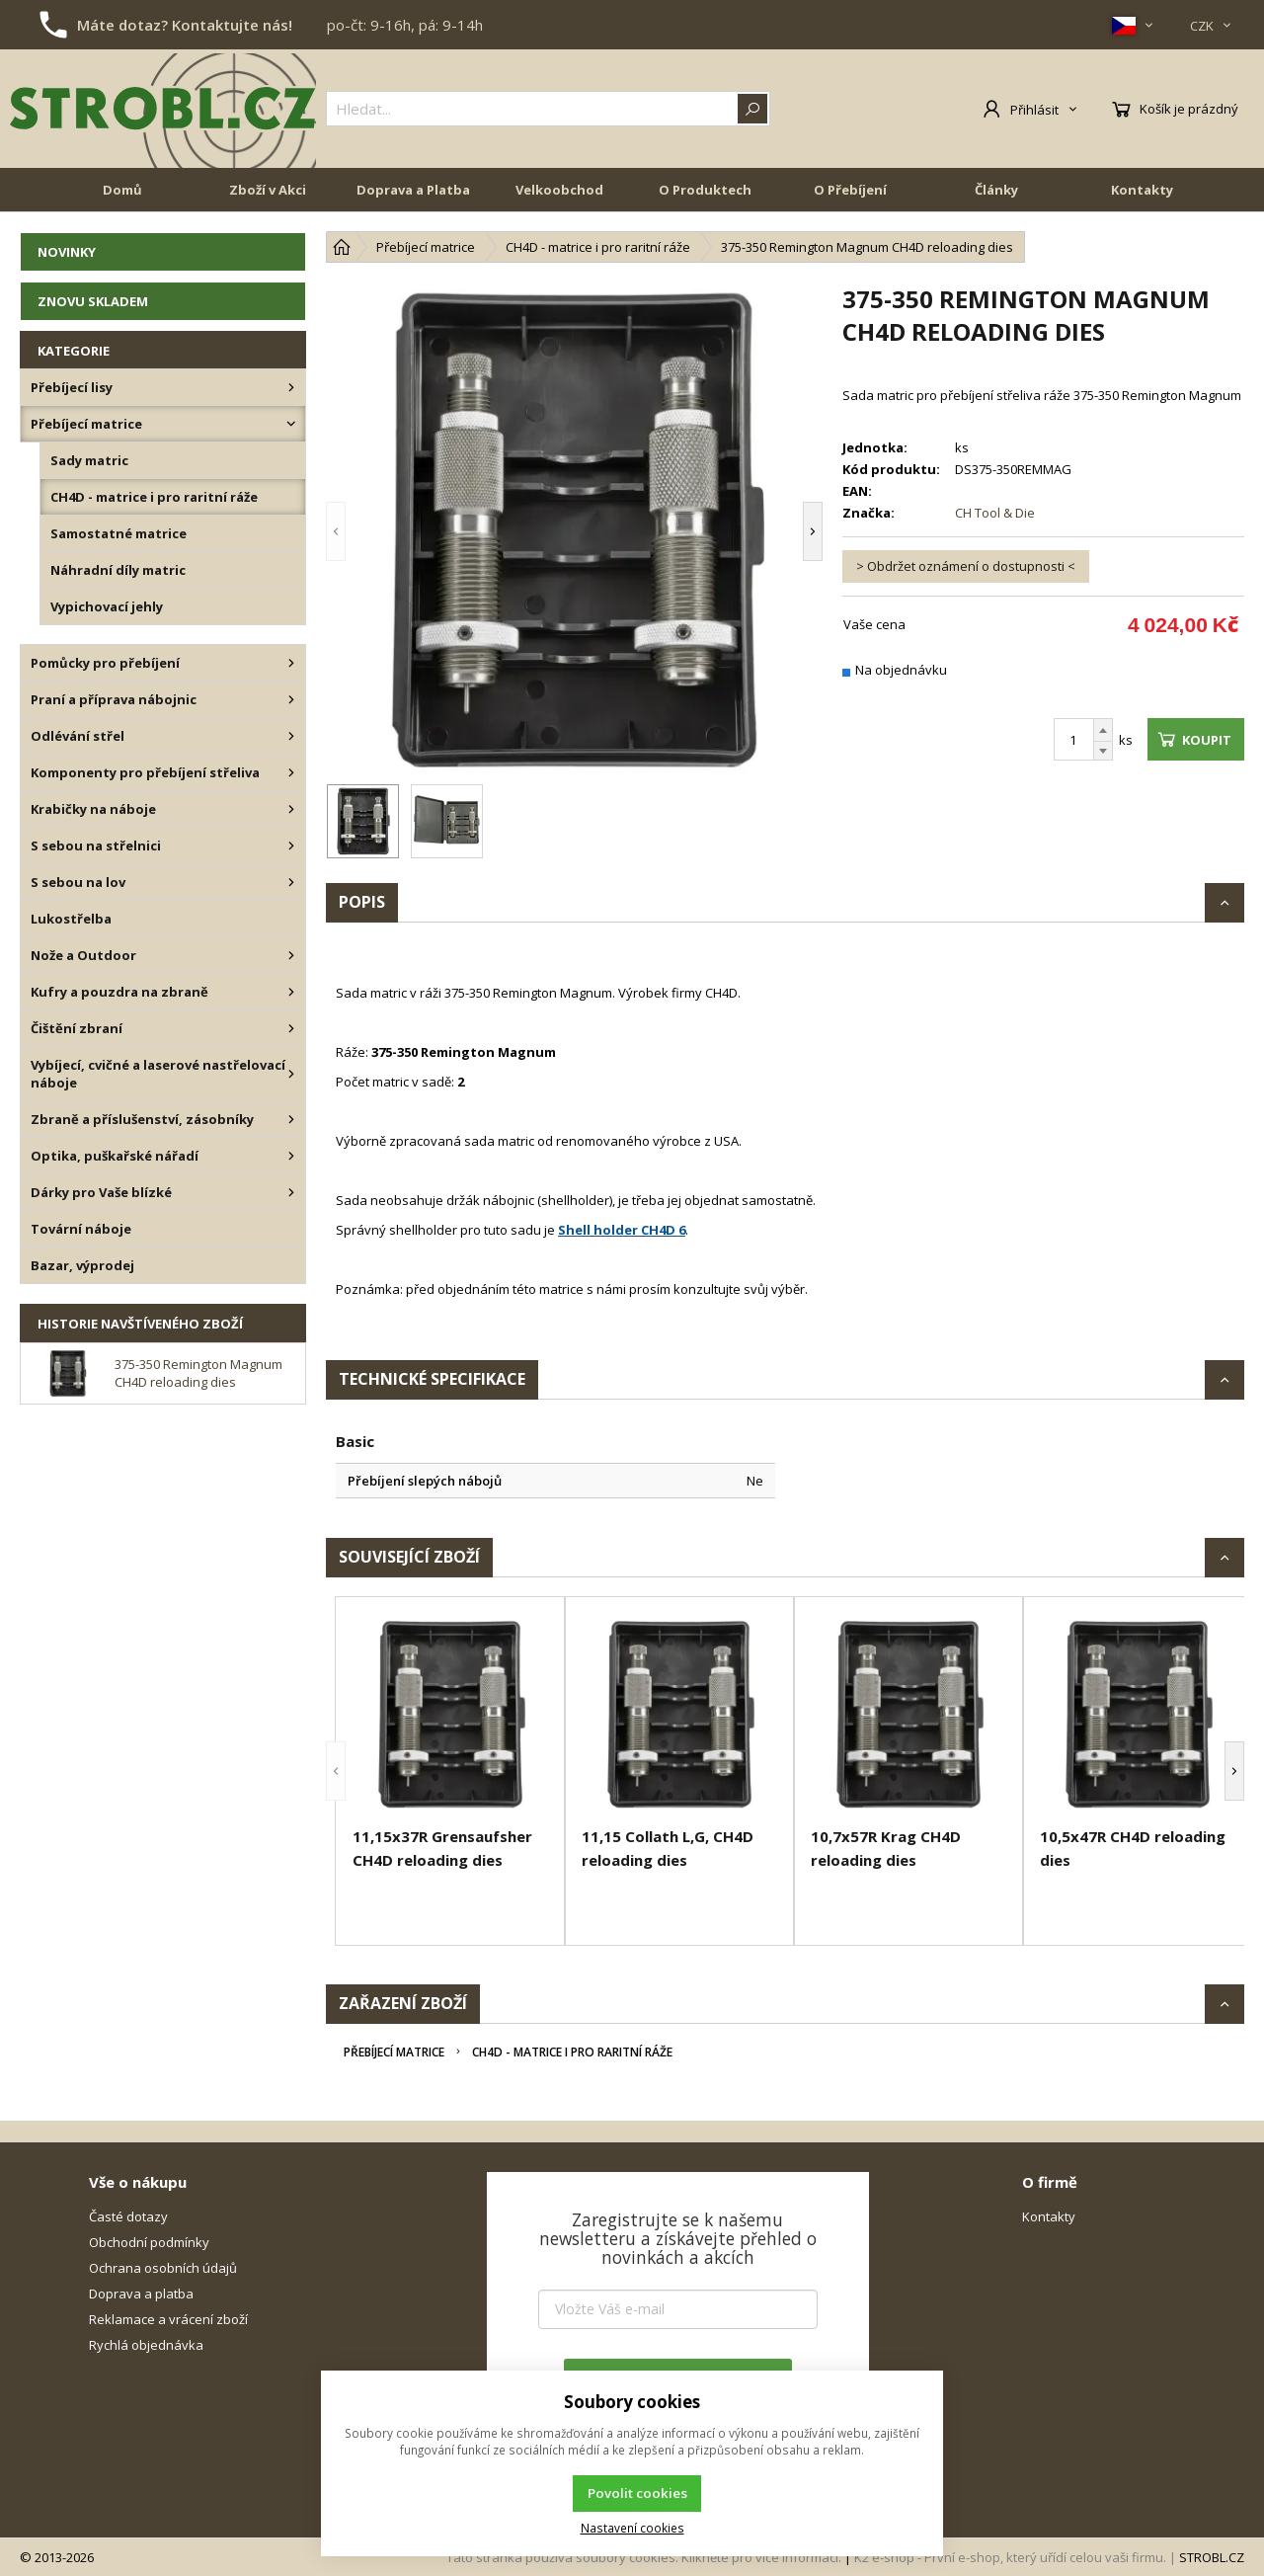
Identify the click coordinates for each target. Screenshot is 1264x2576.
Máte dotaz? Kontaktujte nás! (184, 25)
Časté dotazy (128, 2216)
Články (996, 190)
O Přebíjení (850, 190)
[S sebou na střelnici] (291, 845)
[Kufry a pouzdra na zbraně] (291, 991)
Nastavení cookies (632, 2528)
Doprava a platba (141, 2293)
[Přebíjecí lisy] (291, 387)
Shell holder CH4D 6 (621, 1230)
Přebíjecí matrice (394, 2052)
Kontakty (1142, 190)
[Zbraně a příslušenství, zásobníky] (291, 1119)
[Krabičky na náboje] (291, 809)
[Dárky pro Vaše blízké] (291, 1192)
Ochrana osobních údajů (163, 2268)
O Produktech (705, 190)
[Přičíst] (1103, 730)
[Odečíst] (1103, 751)
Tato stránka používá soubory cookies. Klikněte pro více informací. (643, 2557)
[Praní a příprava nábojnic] (291, 699)
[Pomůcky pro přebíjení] (291, 663)
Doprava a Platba (413, 190)
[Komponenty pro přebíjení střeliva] (291, 772)
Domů (122, 190)
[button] (336, 530)
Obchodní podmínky (149, 2242)
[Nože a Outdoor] (291, 955)
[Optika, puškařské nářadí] (291, 1155)
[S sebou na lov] (291, 882)
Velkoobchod (559, 190)
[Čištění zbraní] (291, 1028)
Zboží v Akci (267, 190)
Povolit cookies (637, 2493)
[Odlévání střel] (291, 736)
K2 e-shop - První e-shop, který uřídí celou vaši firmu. (1010, 2557)
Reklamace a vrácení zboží (168, 2319)
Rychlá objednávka (146, 2345)
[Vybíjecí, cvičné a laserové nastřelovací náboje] (291, 1073)
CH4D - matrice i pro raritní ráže (572, 2052)
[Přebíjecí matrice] (291, 424)
